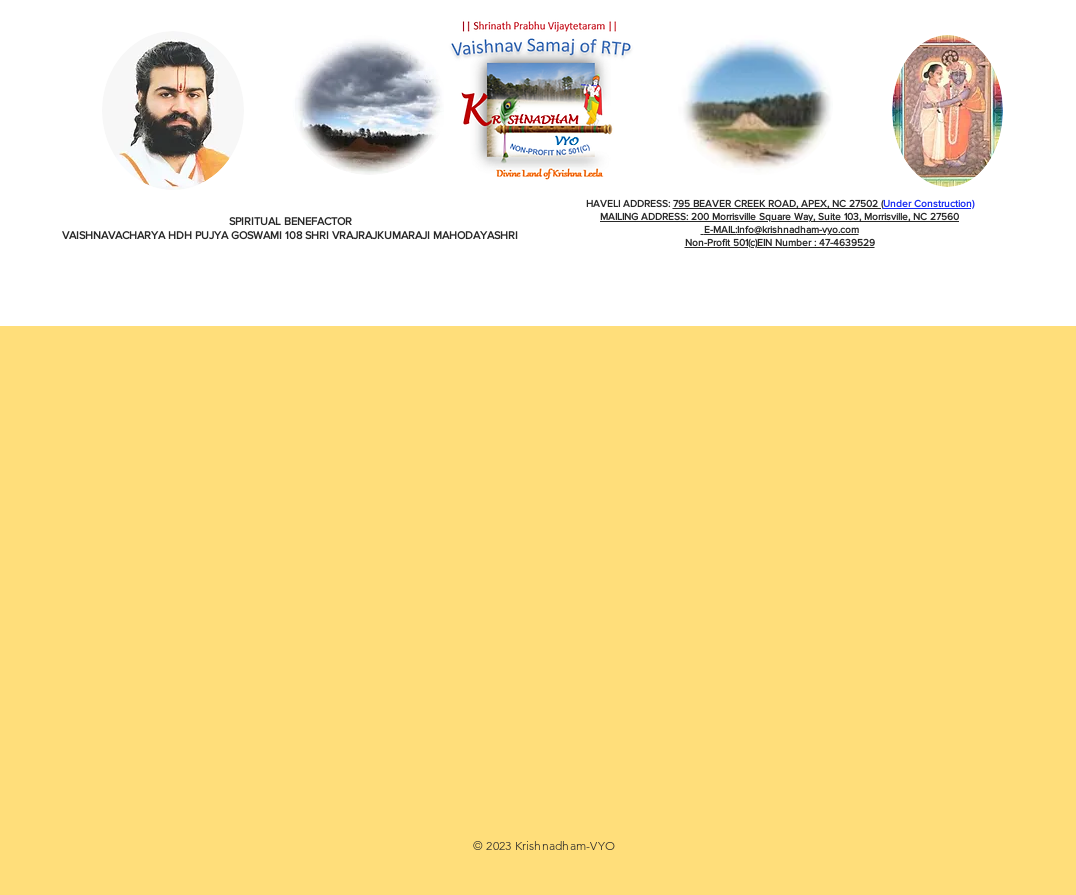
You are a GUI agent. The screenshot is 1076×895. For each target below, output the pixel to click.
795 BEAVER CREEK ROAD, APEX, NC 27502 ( (778, 203)
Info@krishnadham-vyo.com (798, 229)
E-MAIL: (720, 229)
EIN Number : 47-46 (801, 242)
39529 (860, 242)
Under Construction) (928, 203)
